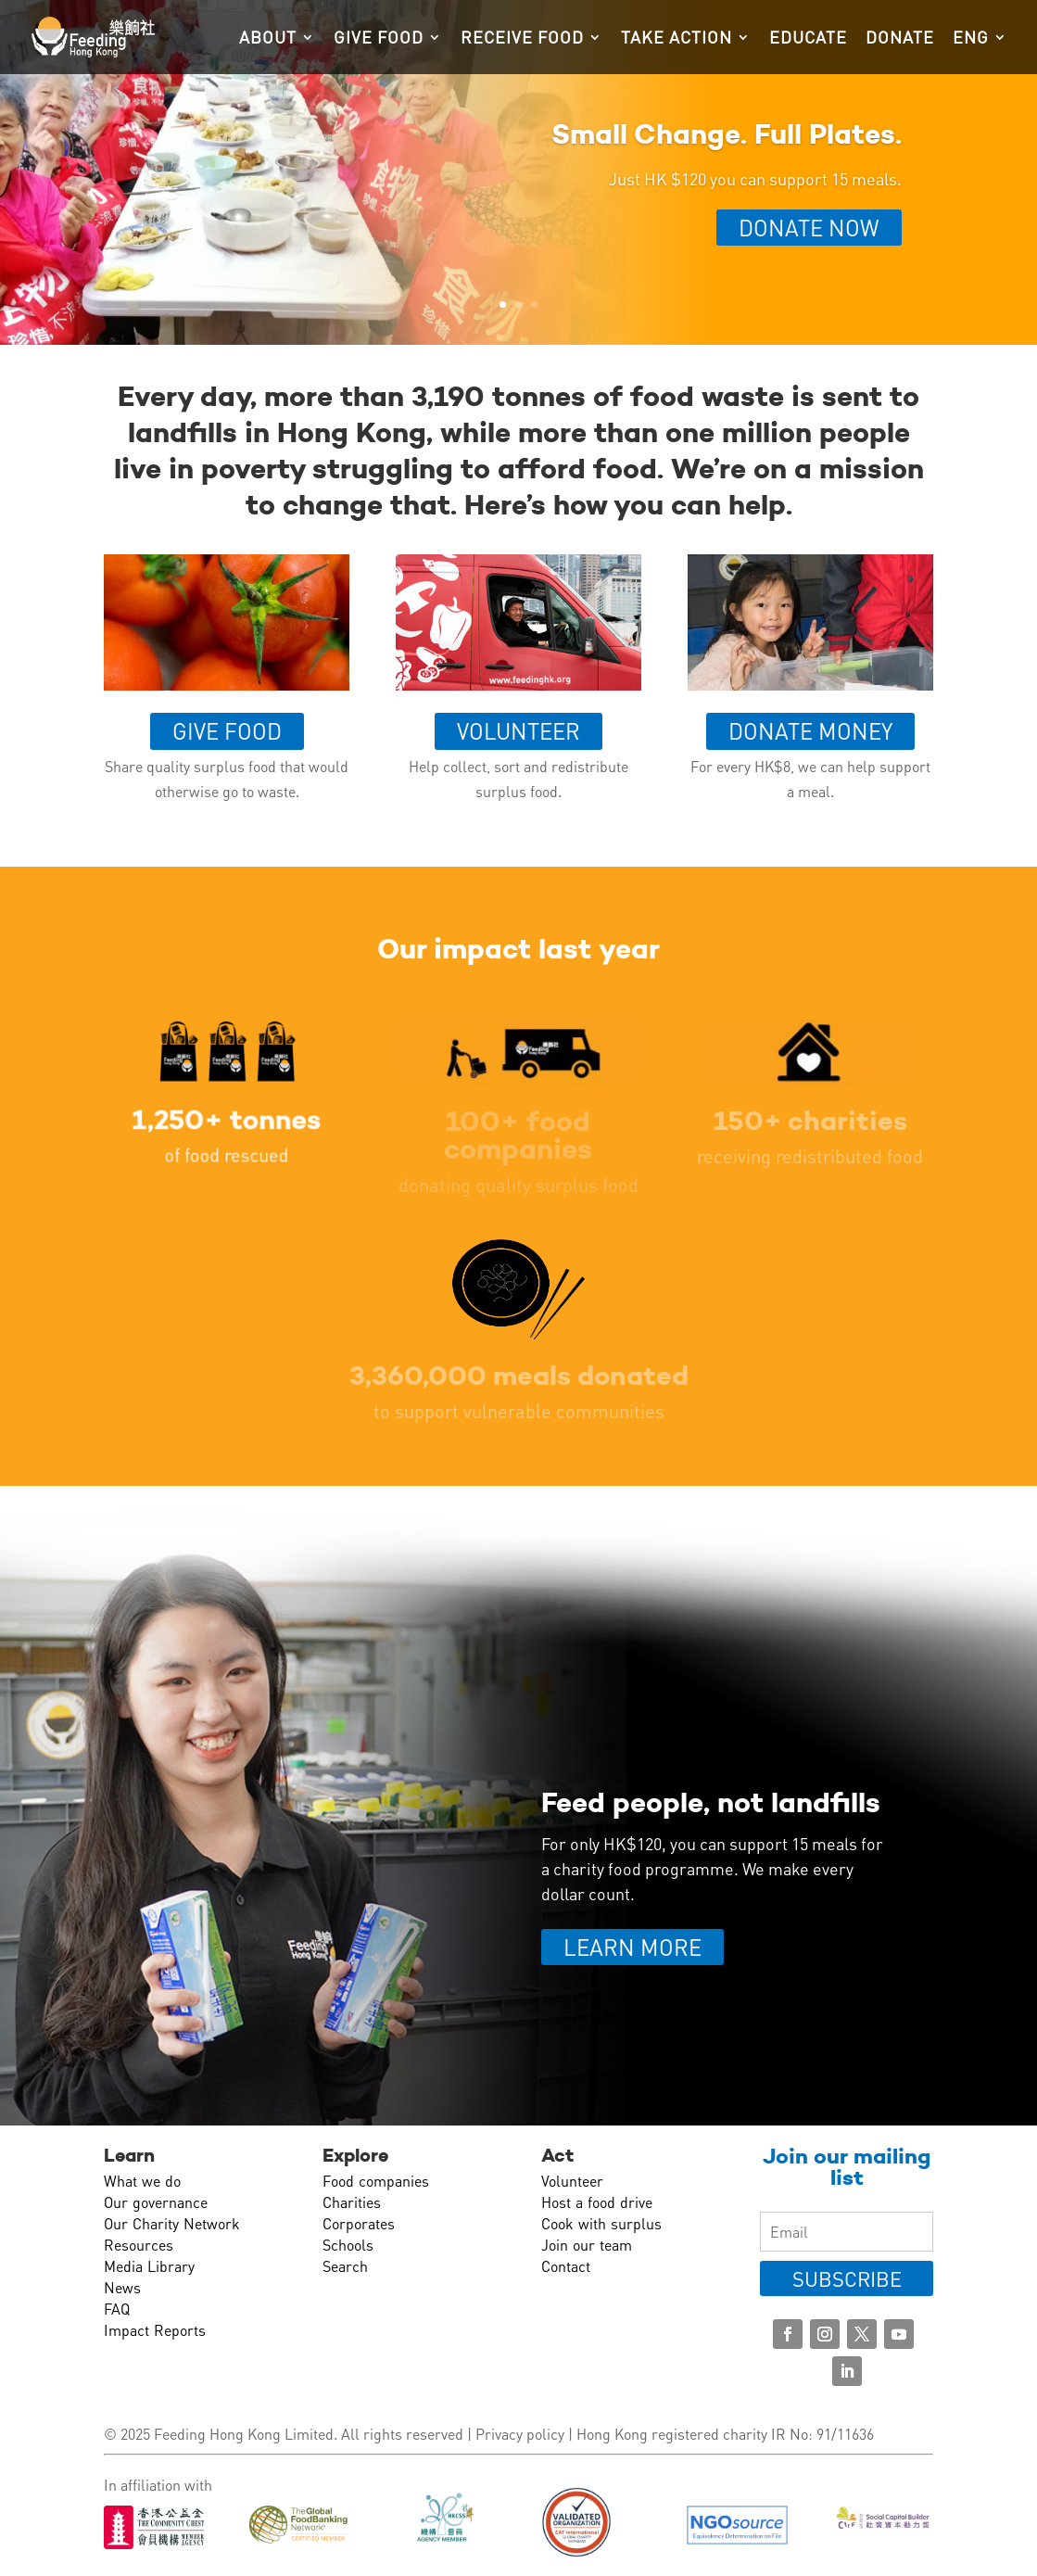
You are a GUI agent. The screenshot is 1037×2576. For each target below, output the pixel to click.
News (122, 2287)
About (268, 39)
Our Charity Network (172, 2223)
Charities (351, 2202)
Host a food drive (596, 2202)
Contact (565, 2266)
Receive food (522, 39)
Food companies (375, 2180)
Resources (138, 2244)
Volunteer (518, 731)
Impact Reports (155, 2330)
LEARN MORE (632, 1947)
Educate (808, 39)
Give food (379, 39)
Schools (347, 2244)
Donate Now (809, 227)
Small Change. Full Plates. (726, 134)
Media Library (149, 2266)
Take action (676, 39)
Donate (900, 39)
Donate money (810, 731)
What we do (142, 2180)
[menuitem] (980, 52)
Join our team (586, 2244)
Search (345, 2266)
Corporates (358, 2223)
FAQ (117, 2308)
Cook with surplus (601, 2223)
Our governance (156, 2202)
